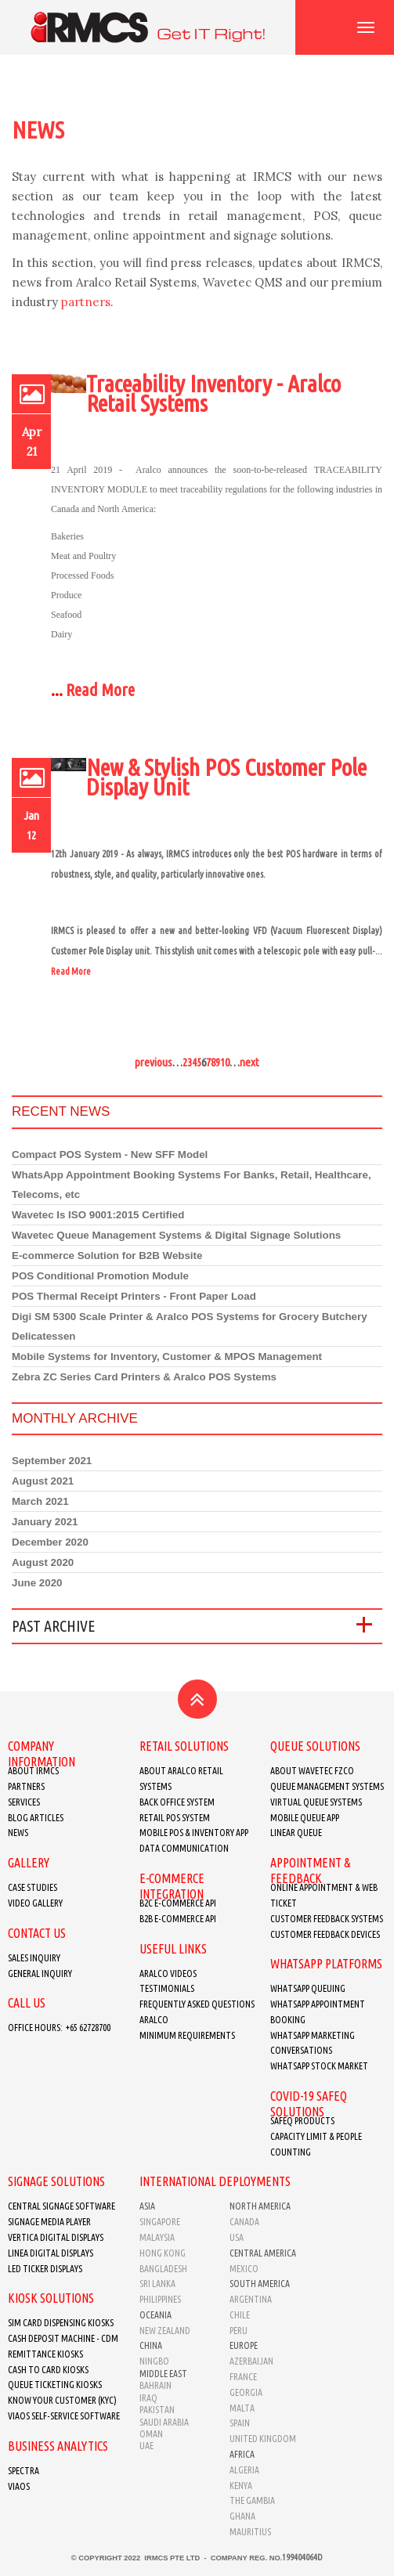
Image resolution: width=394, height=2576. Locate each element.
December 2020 (50, 1542)
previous (153, 1062)
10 (225, 1062)
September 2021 (52, 1461)
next (249, 1062)
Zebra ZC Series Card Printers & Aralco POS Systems (144, 1377)
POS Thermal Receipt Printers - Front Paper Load (134, 1296)
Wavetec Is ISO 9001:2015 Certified (98, 1215)
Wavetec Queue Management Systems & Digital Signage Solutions (176, 1235)
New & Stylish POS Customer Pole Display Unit (226, 777)
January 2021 (45, 1522)
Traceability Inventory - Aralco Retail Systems (213, 393)
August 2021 (43, 1481)
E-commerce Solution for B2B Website (107, 1255)
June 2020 (37, 1583)
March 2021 (40, 1501)
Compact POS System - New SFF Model (110, 1154)
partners (85, 301)
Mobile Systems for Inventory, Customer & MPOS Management (167, 1356)
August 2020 (43, 1562)
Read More (100, 689)
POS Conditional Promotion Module (100, 1276)
